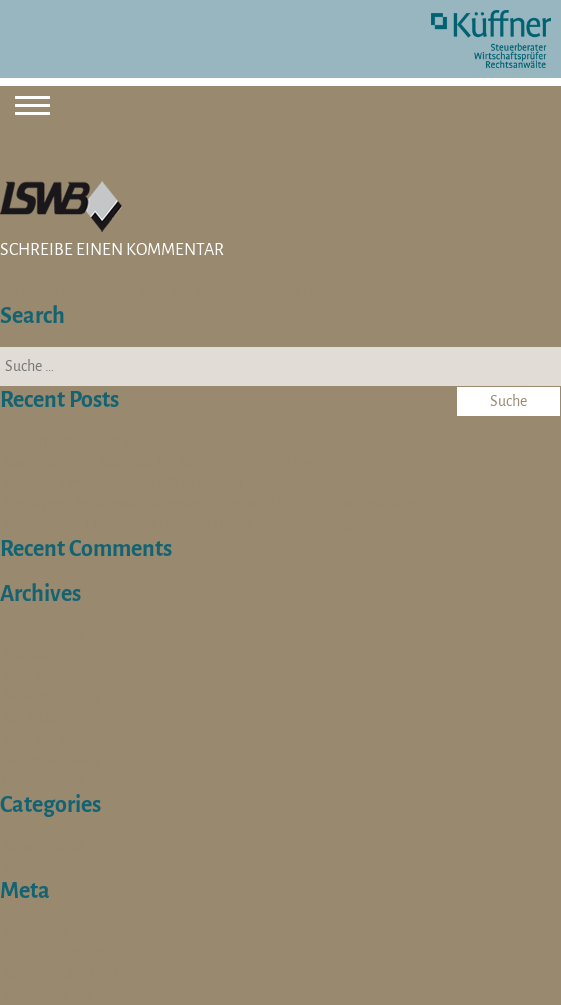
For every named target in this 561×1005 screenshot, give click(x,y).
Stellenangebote (53, 866)
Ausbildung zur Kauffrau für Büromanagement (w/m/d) (174, 462)
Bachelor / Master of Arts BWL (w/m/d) (123, 482)
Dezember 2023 (51, 759)
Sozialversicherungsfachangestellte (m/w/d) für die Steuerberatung (210, 503)
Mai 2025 (31, 655)
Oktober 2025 (44, 634)
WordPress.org (48, 994)
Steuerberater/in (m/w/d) (81, 441)
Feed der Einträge (56, 953)
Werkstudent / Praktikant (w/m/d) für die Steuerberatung (178, 524)
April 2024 (34, 738)
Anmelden (35, 932)
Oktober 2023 (44, 780)
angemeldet (99, 291)
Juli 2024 (30, 718)
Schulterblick (43, 846)
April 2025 (34, 676)
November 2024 (52, 697)
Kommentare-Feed (60, 974)
